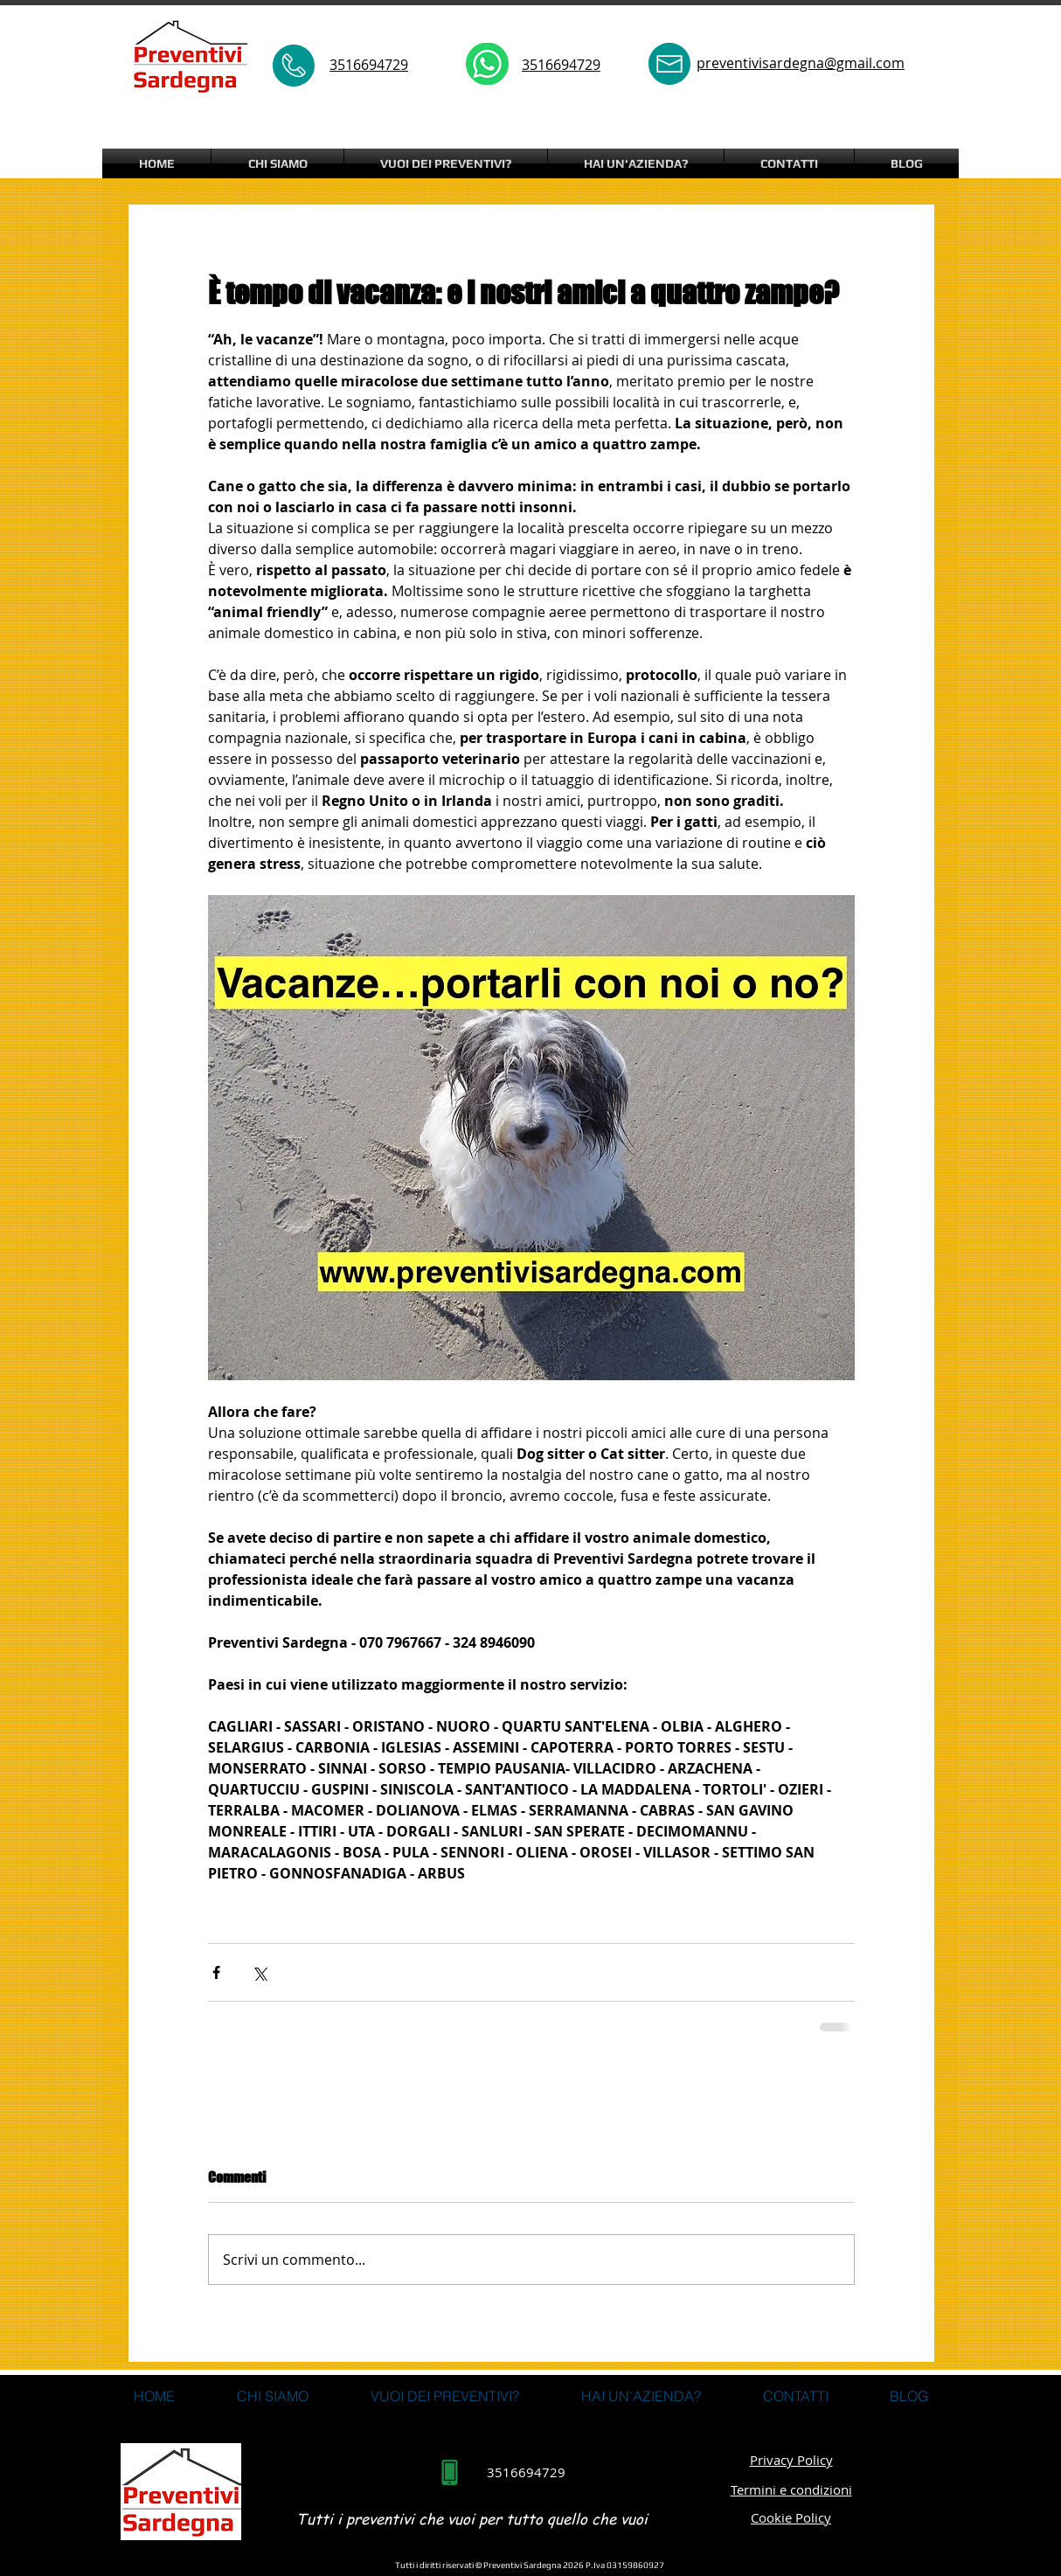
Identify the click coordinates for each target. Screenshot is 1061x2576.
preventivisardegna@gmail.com (801, 63)
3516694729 (561, 64)
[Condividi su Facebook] (216, 1972)
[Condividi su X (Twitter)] (259, 1972)
